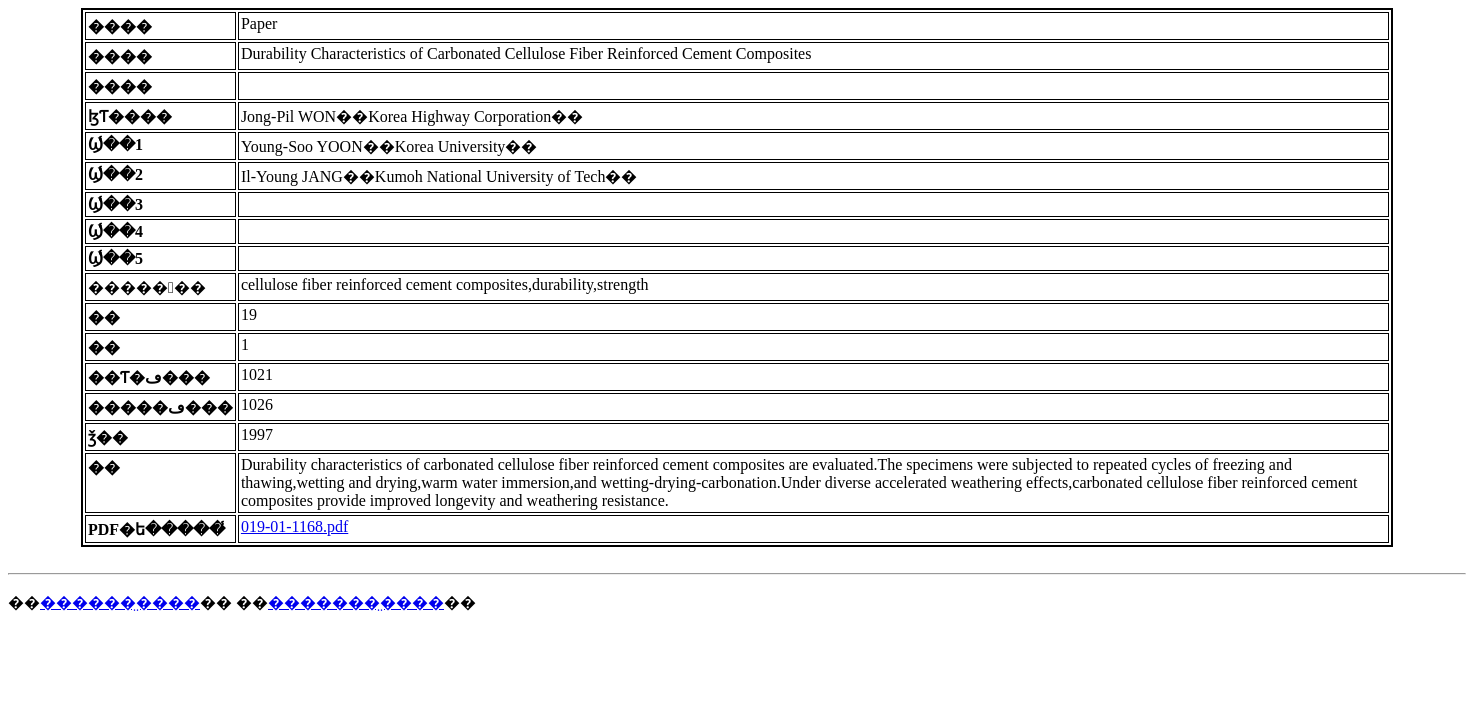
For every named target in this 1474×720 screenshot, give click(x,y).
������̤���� (120, 602)
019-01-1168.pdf (294, 526)
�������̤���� (356, 602)
